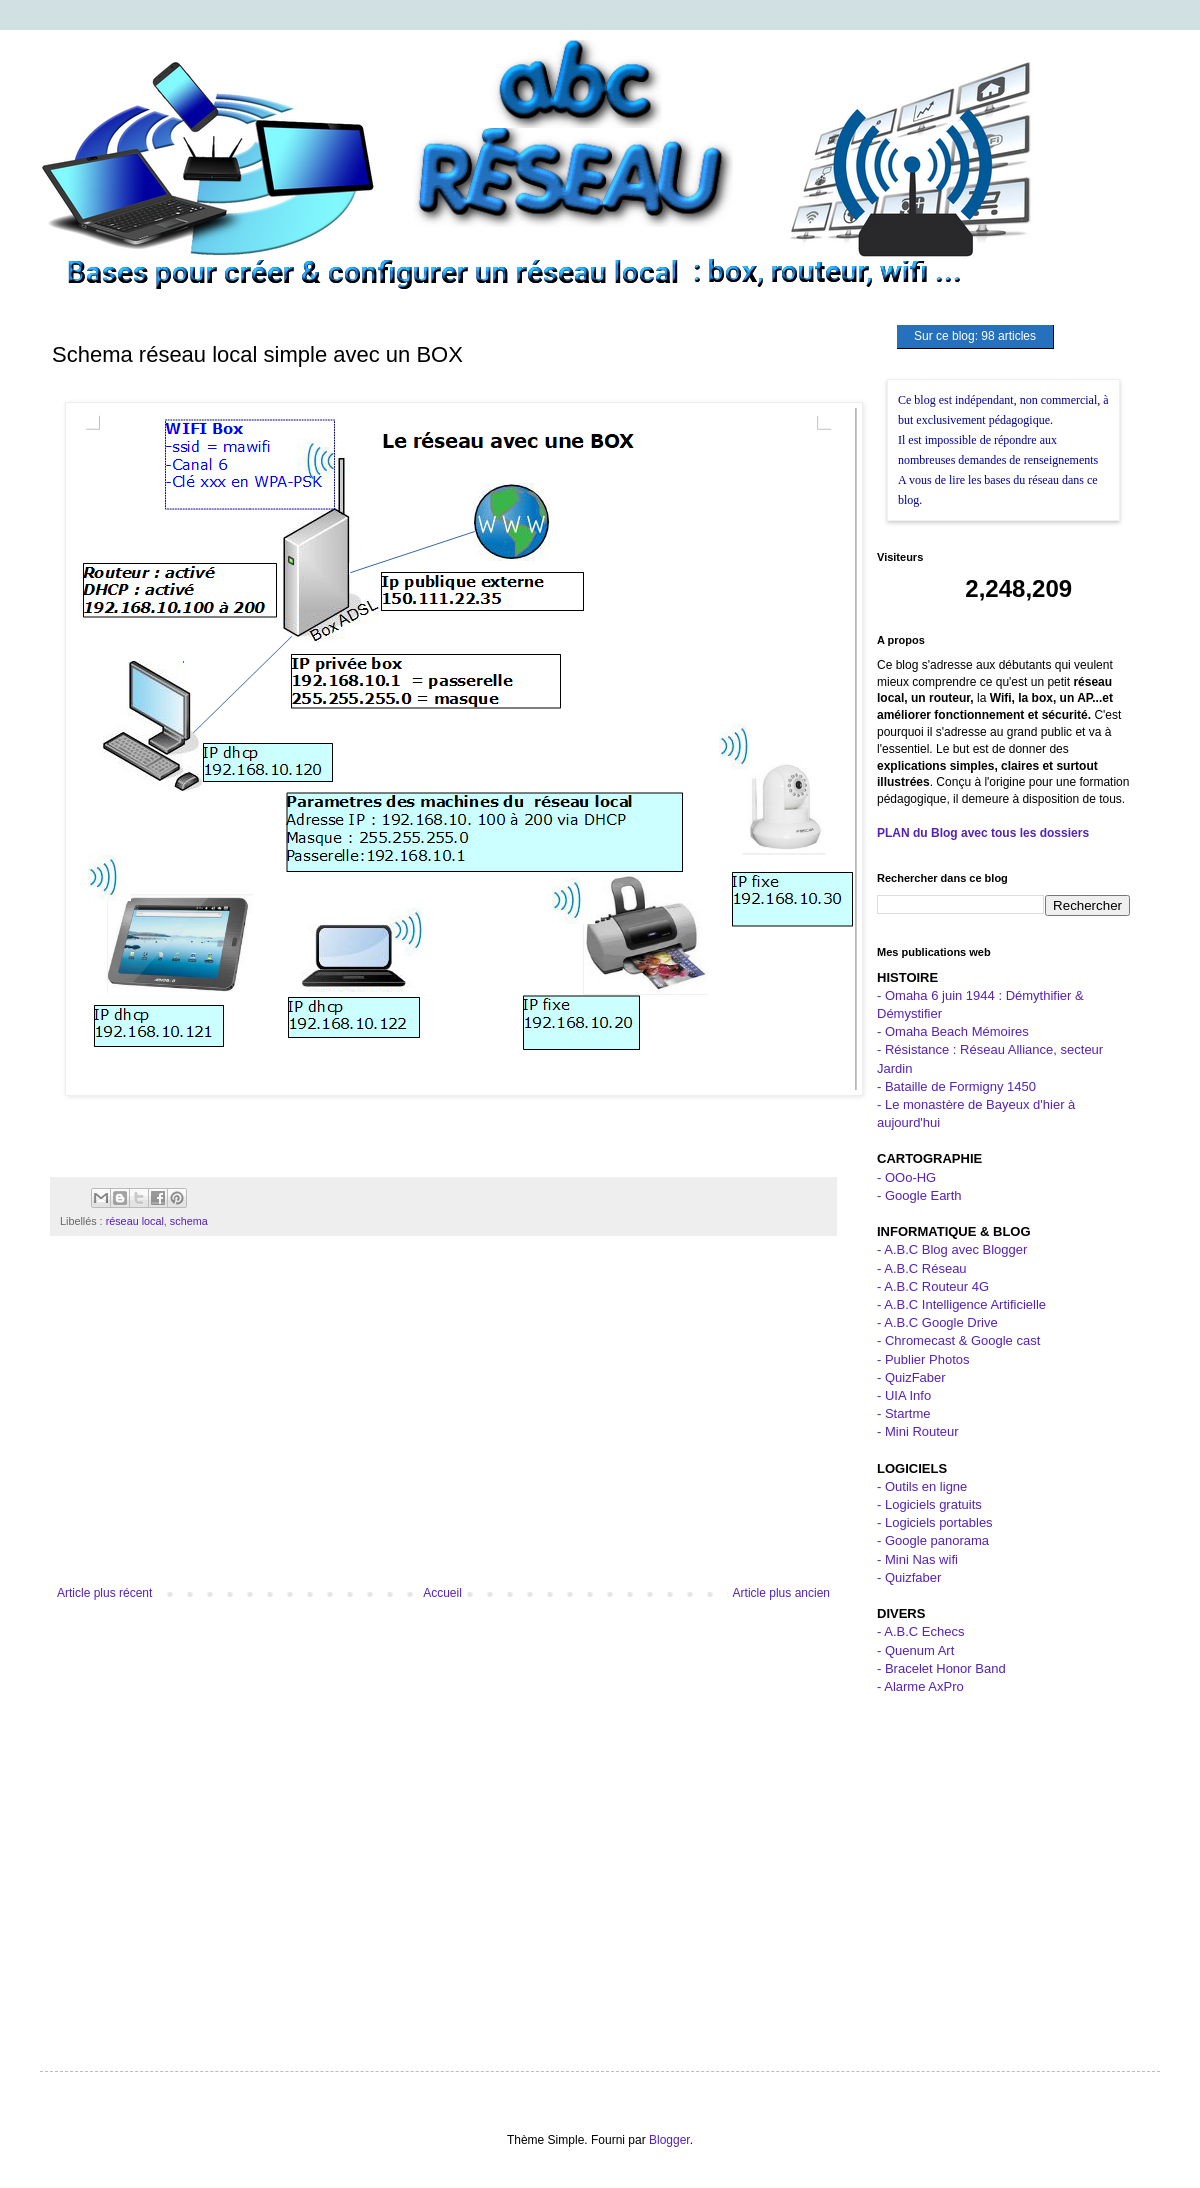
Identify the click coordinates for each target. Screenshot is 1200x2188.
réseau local (135, 1221)
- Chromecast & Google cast (958, 1340)
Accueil (442, 1593)
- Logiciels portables (935, 1522)
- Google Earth (919, 1195)
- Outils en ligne (922, 1486)
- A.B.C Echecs (920, 1631)
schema (189, 1221)
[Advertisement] (443, 1421)
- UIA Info (904, 1395)
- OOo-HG (906, 1177)
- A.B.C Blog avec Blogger (952, 1249)
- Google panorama (933, 1540)
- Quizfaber (909, 1577)
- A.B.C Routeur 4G (933, 1286)
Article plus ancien (781, 1593)
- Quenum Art (915, 1650)
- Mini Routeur (918, 1431)
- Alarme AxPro (920, 1686)
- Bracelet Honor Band (941, 1668)
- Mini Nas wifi (917, 1559)
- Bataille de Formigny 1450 (956, 1086)
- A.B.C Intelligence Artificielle (961, 1304)
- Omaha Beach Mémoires (953, 1031)
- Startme (903, 1413)
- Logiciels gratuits (929, 1504)
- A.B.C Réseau (922, 1268)
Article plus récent (104, 1593)
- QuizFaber (911, 1377)
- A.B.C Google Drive (937, 1322)
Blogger (669, 2140)
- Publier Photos (923, 1359)
